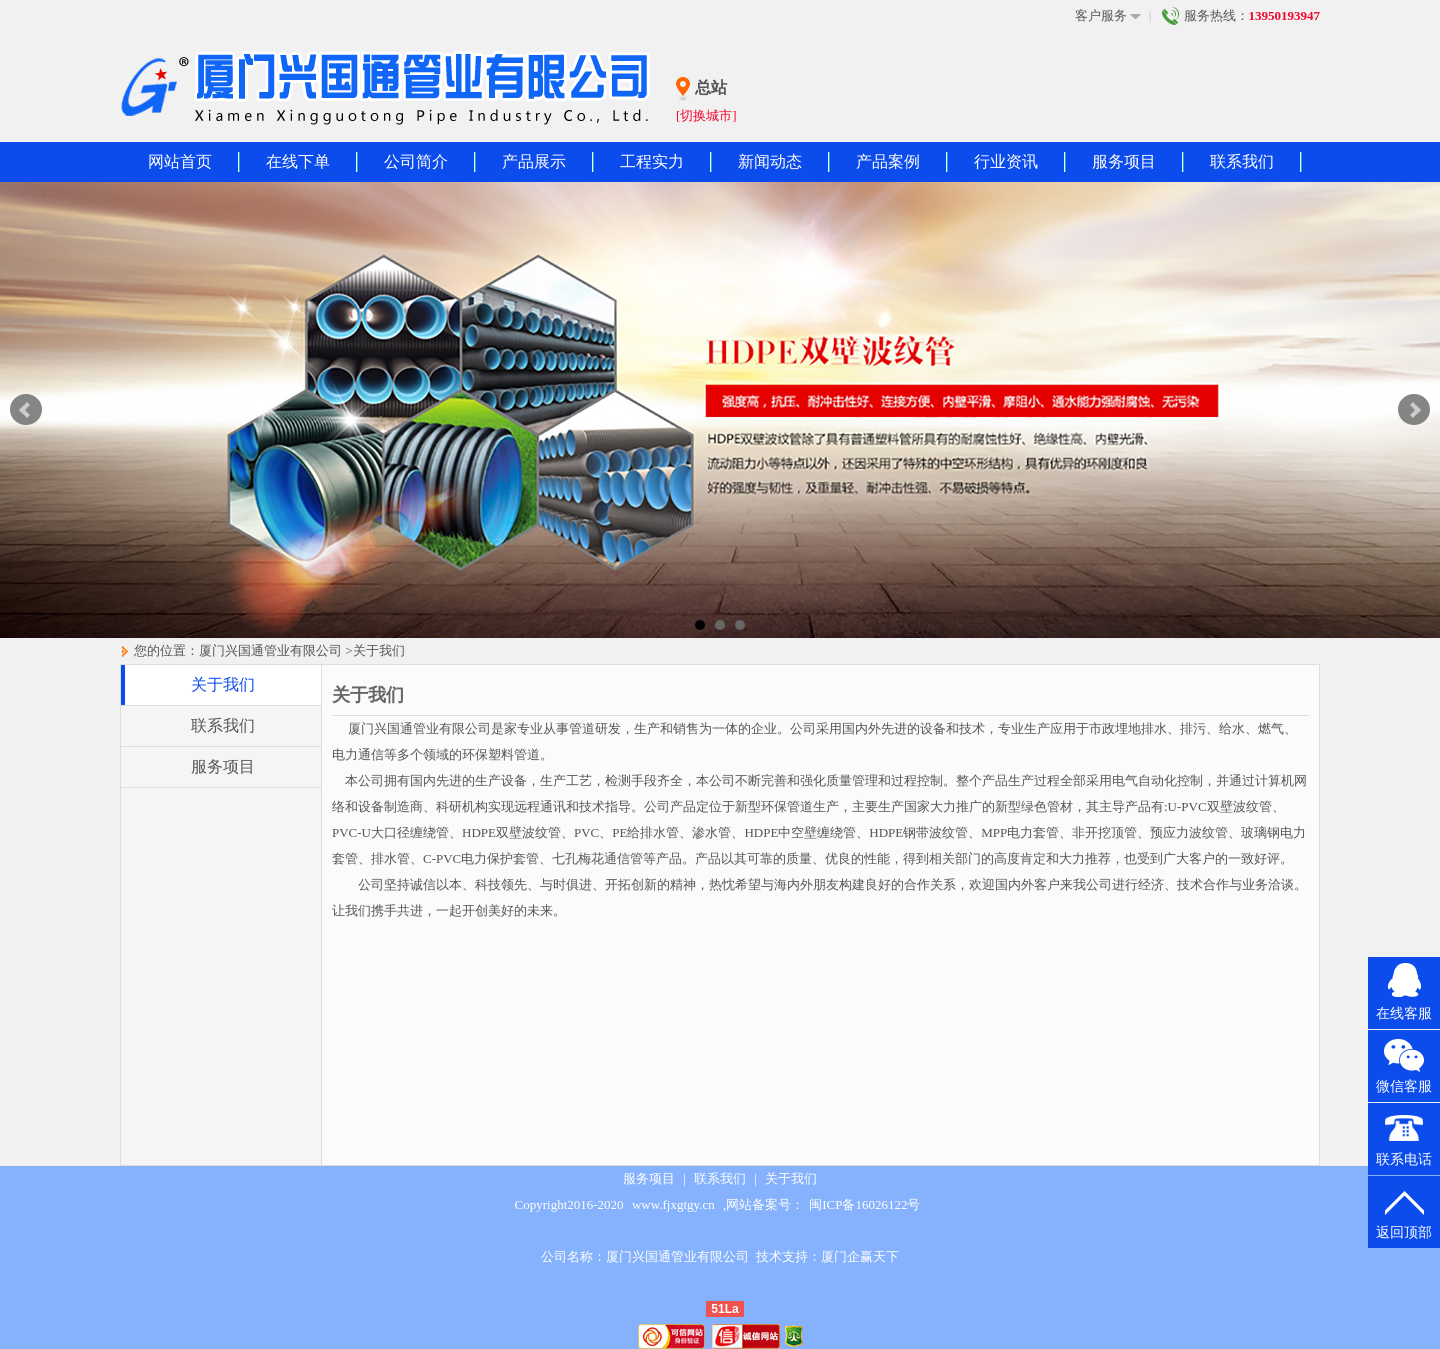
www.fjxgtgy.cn (673, 1204)
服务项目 (1124, 161)
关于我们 (379, 650)
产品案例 (888, 161)
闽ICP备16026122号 (864, 1204)
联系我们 (1242, 161)
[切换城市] (706, 115)
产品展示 (534, 161)
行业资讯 (1006, 161)
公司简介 (416, 161)
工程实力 (652, 161)
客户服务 (1108, 16)
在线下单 (298, 161)
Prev (26, 410)
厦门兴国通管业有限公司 (270, 650)
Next (1414, 410)
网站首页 (180, 161)
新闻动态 (770, 161)
